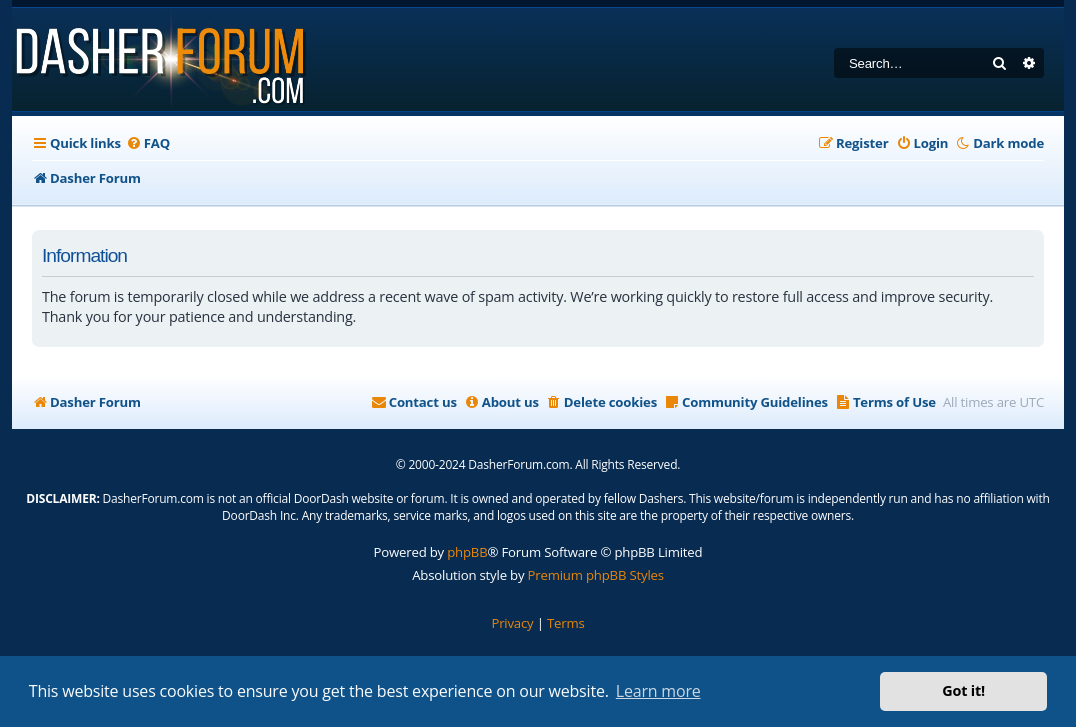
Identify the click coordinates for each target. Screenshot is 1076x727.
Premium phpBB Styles (596, 575)
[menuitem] (148, 143)
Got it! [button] (963, 690)
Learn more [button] (658, 691)
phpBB (467, 552)
